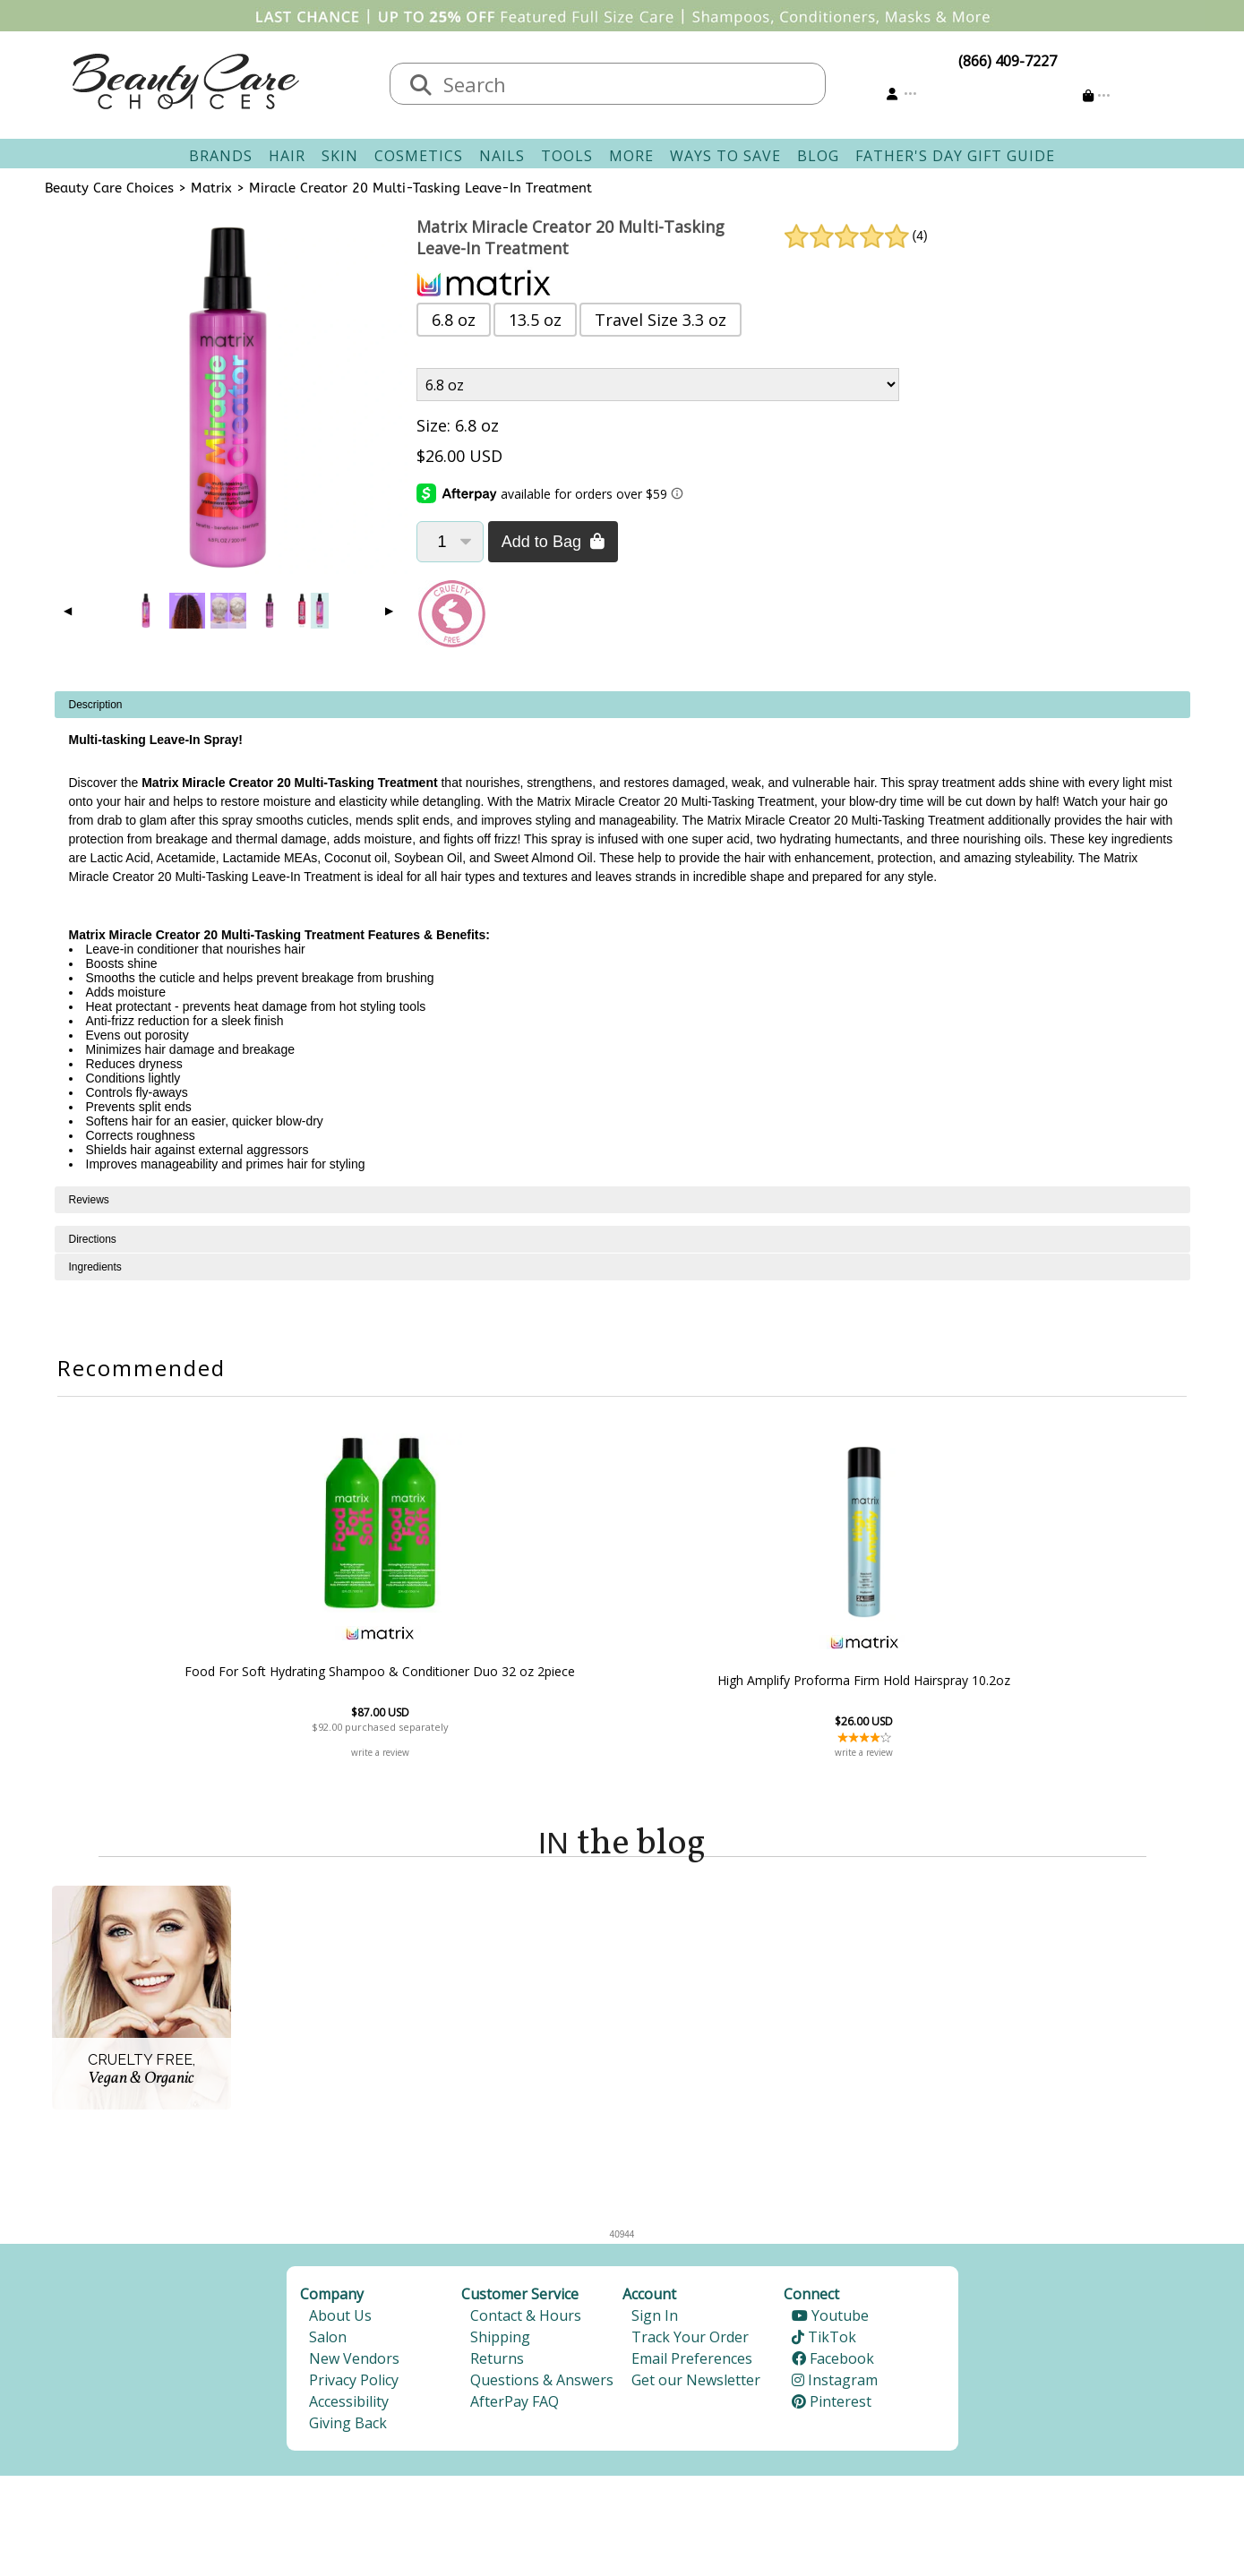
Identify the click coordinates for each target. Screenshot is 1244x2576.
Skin (340, 156)
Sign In (654, 2320)
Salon (328, 2341)
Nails (502, 156)
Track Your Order (690, 2341)
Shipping (500, 2341)
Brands (221, 156)
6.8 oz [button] (454, 319)
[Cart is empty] (1097, 95)
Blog (818, 156)
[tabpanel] (622, 938)
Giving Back (348, 2427)
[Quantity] (450, 541)
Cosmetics (418, 156)
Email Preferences (691, 2363)
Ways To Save (725, 156)
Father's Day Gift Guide (955, 156)
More (631, 156)
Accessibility (349, 2406)
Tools (567, 156)
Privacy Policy (354, 2384)
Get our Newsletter (695, 2384)
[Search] (421, 86)
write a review (524, 1752)
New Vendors (354, 2363)
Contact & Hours (525, 2320)
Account (649, 2298)
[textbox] (626, 84)
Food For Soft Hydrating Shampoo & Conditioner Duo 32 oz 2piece (524, 1671)
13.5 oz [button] (535, 319)
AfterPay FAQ (514, 2406)
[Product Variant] (657, 384)
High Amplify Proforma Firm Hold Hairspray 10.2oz (719, 1680)
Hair (287, 156)
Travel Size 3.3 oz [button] (660, 319)
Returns (497, 2363)
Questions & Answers (541, 2384)
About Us (340, 2320)
